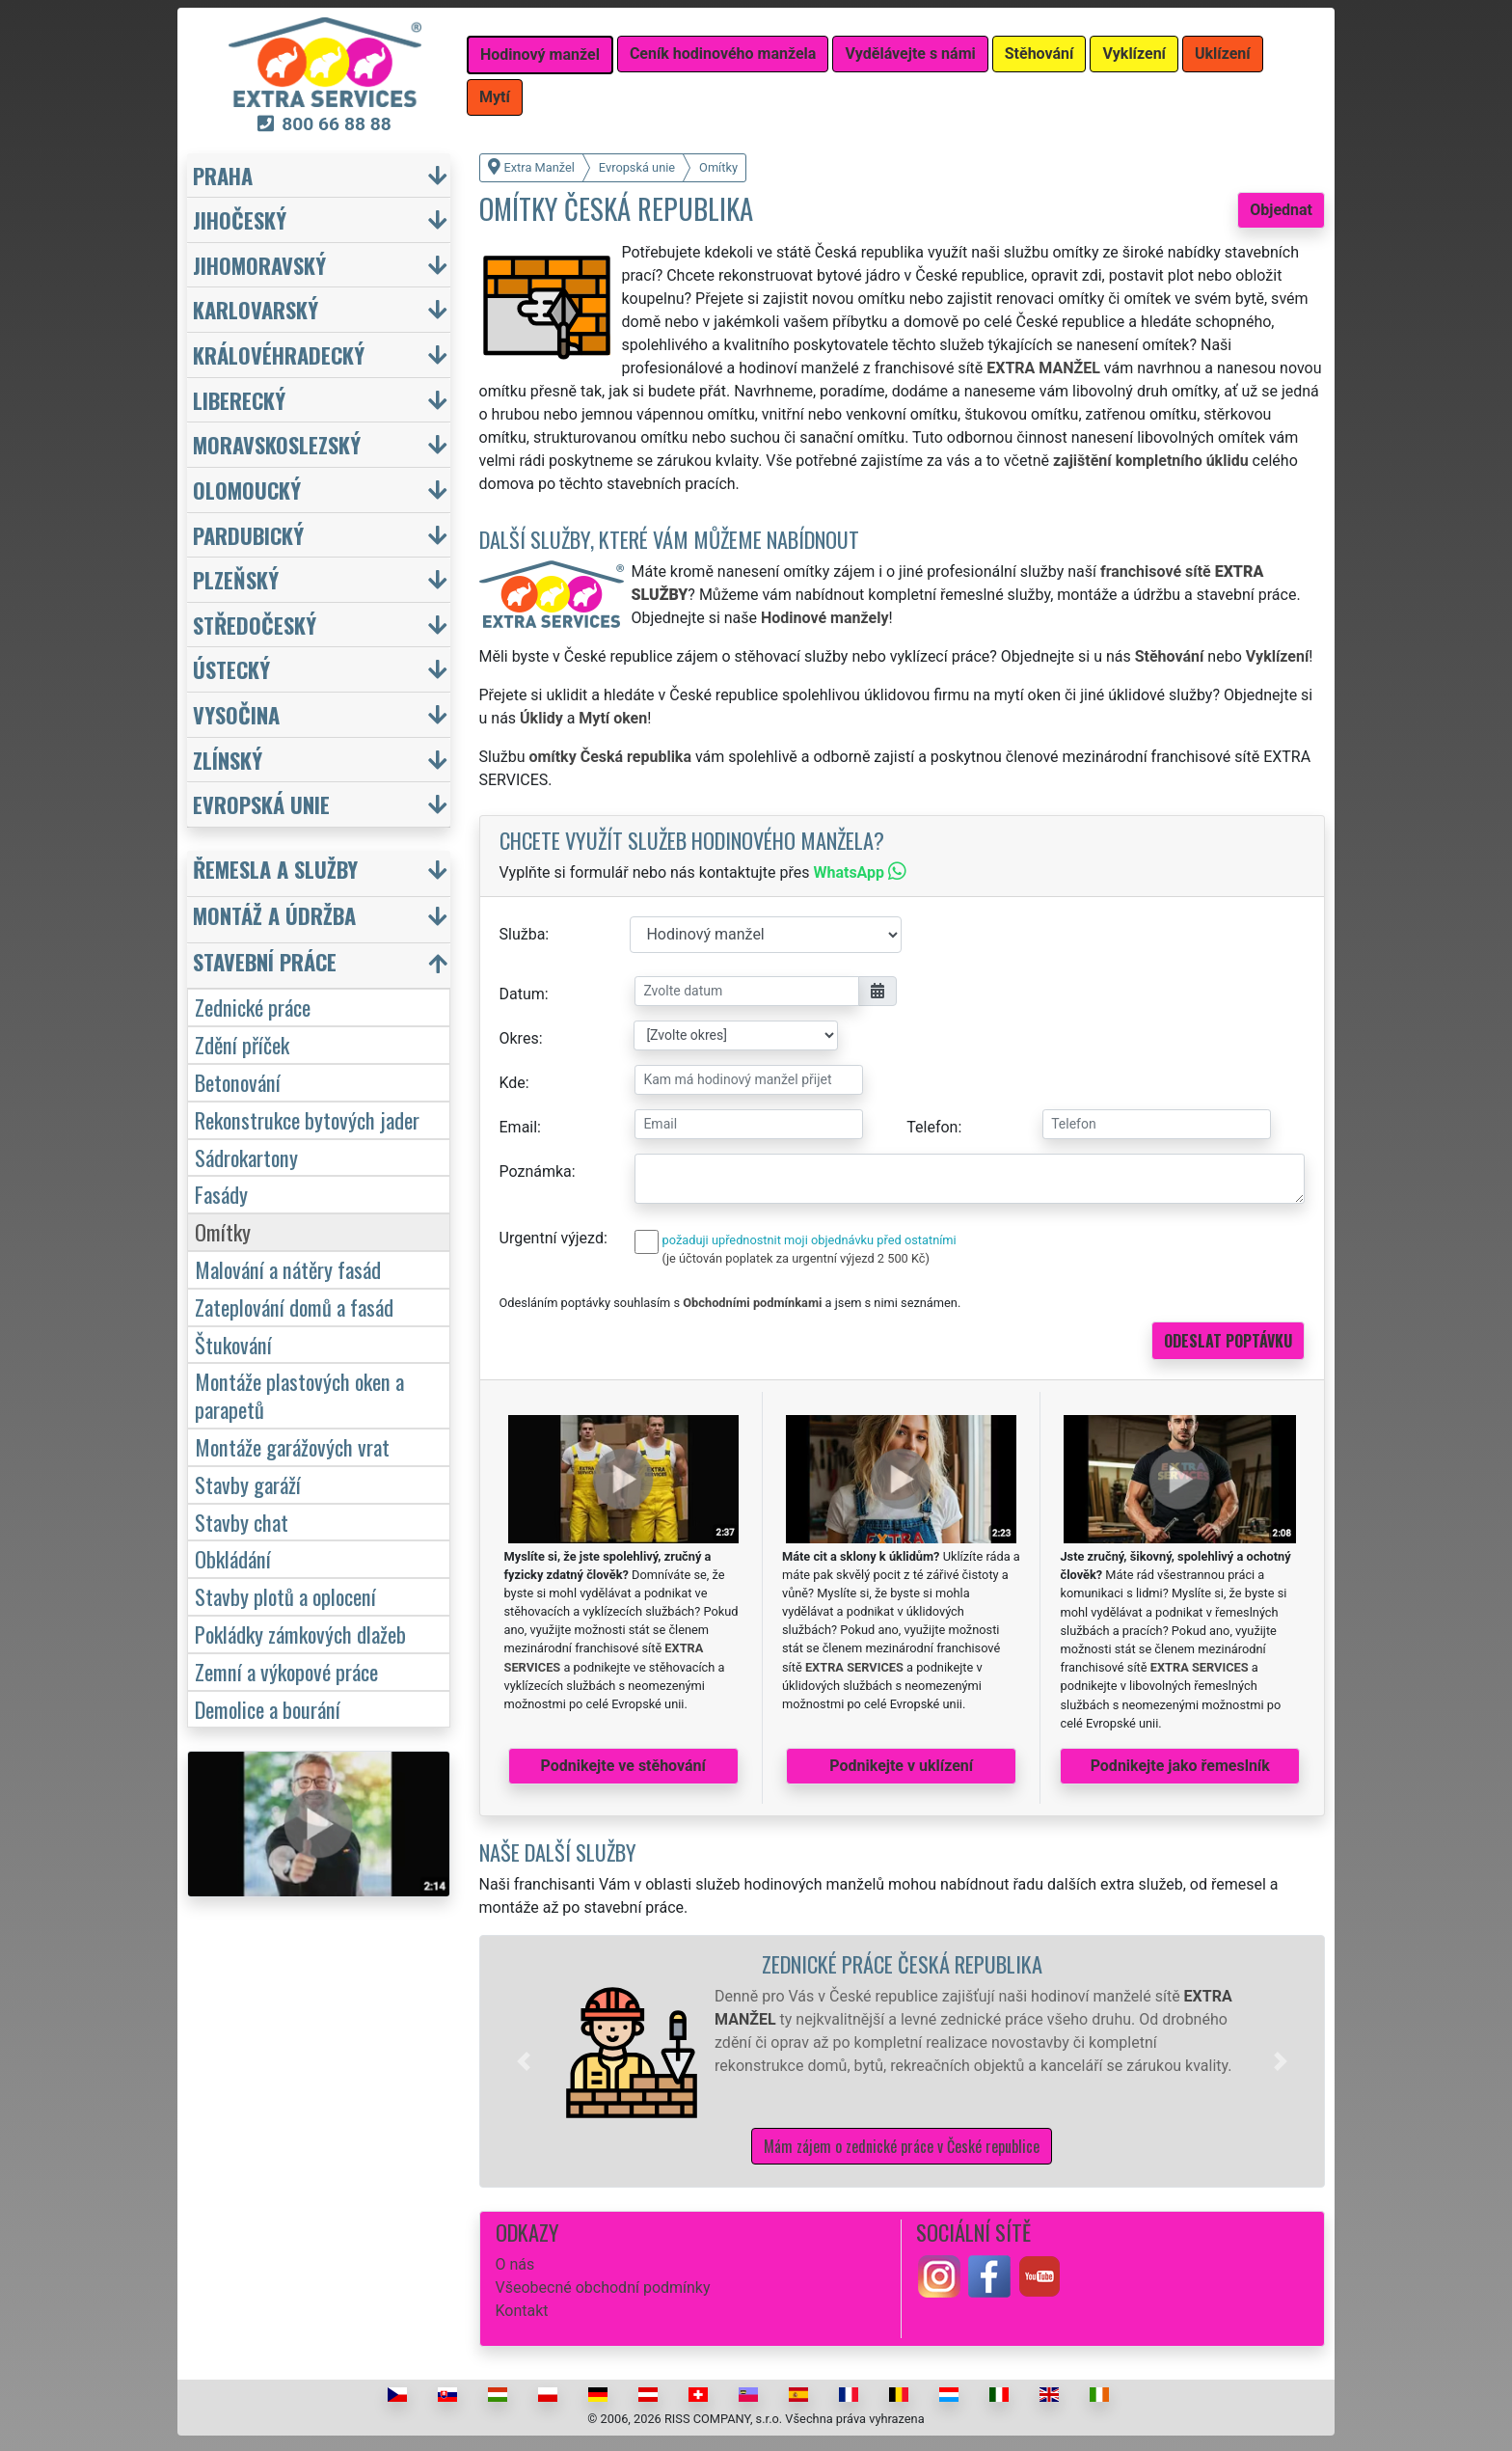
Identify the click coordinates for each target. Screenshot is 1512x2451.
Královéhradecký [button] (278, 354)
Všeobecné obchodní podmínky (603, 2287)
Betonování (238, 1082)
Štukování (233, 1344)
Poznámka (536, 1171)
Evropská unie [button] (261, 804)
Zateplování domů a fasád (294, 1306)
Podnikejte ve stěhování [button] (623, 1766)
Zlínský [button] (227, 760)
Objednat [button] (1281, 210)
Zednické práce (252, 1006)
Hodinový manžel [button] (540, 54)
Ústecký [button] (231, 669)
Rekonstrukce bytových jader (307, 1119)
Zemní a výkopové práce (286, 1671)
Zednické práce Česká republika (902, 1963)
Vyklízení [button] (1134, 53)
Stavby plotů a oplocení (285, 1596)
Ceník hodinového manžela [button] (723, 53)
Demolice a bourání (267, 1709)
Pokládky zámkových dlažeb (300, 1633)
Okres (519, 1038)
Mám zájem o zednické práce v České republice (902, 2146)
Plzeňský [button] (236, 579)
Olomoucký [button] (247, 489)
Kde (513, 1083)
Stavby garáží (248, 1484)
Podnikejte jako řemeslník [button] (1180, 1766)
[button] (523, 2061)
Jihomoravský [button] (259, 265)
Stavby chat (241, 1522)
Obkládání (233, 1558)
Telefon (932, 1127)
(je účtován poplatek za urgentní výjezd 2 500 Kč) (796, 1258)
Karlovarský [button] (255, 309)
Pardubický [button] (248, 535)
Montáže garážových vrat (292, 1446)
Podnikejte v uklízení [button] (901, 1766)
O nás (515, 2264)
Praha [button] (223, 175)
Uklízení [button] (1223, 53)
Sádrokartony (246, 1157)
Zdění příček (242, 1044)
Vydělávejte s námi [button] (910, 53)
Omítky (223, 1231)
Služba (523, 934)
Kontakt (522, 2310)
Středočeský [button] (254, 624)
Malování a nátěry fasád (288, 1269)
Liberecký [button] (239, 400)
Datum (522, 994)
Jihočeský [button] (239, 219)
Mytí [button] (494, 97)
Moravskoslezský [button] (277, 444)
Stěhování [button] (1039, 53)
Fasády (221, 1194)
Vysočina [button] (236, 714)
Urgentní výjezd (552, 1238)
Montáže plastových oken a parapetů (299, 1395)
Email (519, 1127)
